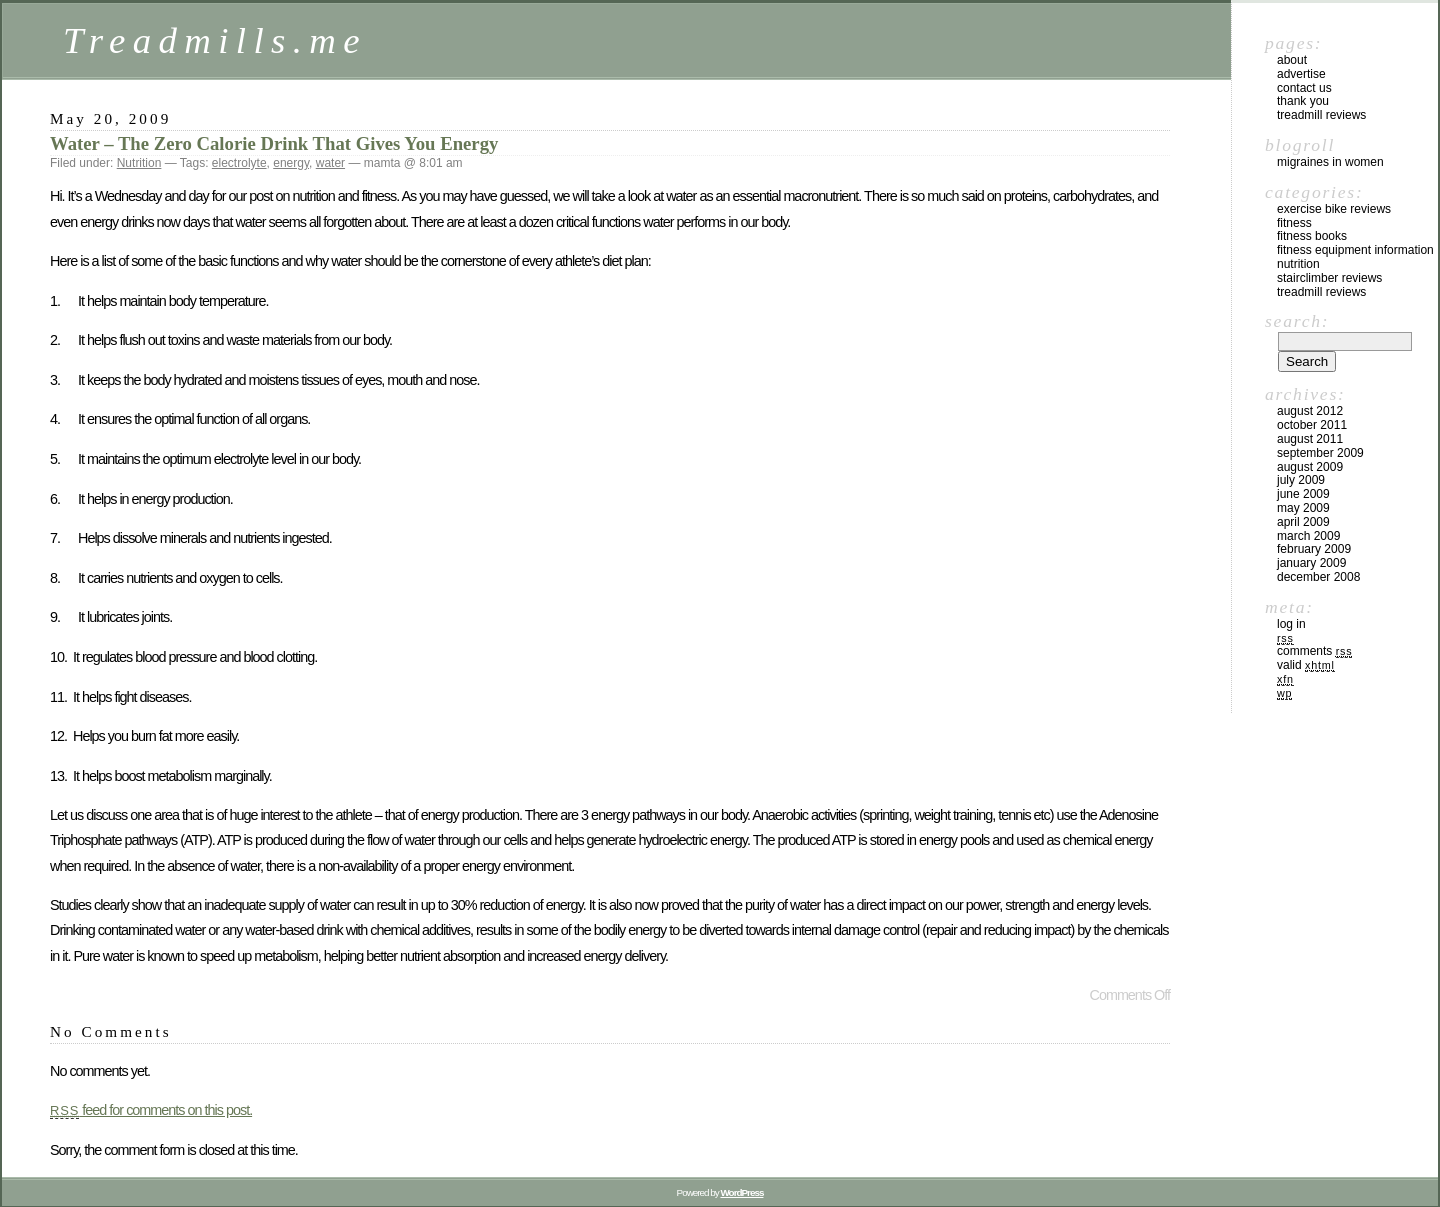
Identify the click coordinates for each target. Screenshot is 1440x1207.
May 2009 (1303, 508)
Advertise (1301, 74)
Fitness (1294, 223)
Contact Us (1304, 88)
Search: (1297, 321)
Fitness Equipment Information (1355, 250)
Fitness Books (1312, 236)
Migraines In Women (1330, 162)
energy (291, 163)
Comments (1314, 651)
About (1292, 60)
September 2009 (1320, 453)
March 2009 (1308, 536)
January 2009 (1311, 563)
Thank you (1303, 101)
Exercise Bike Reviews (1334, 209)
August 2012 (1310, 411)
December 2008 (1318, 577)
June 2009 (1303, 494)
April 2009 (1303, 522)
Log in (1291, 624)
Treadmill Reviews (1321, 115)
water (330, 163)
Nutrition (139, 163)
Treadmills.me (215, 40)
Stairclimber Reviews (1329, 278)
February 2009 (1314, 549)
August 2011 (1310, 439)
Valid (1306, 665)
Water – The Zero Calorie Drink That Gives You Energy (274, 143)
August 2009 (1310, 467)
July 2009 (1301, 480)
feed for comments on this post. (151, 1110)
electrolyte (239, 163)
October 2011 (1312, 425)
